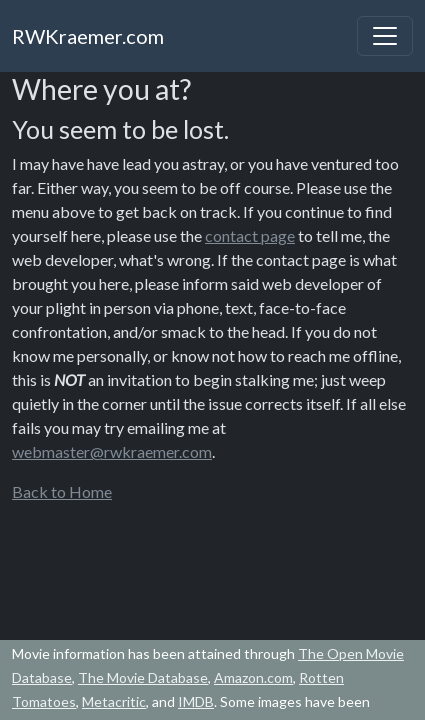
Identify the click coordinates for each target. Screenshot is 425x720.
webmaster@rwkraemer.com (112, 451)
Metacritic (114, 701)
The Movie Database (143, 677)
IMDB (196, 701)
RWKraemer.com (88, 36)
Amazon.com (253, 677)
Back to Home (62, 491)
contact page (250, 235)
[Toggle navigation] (385, 36)
